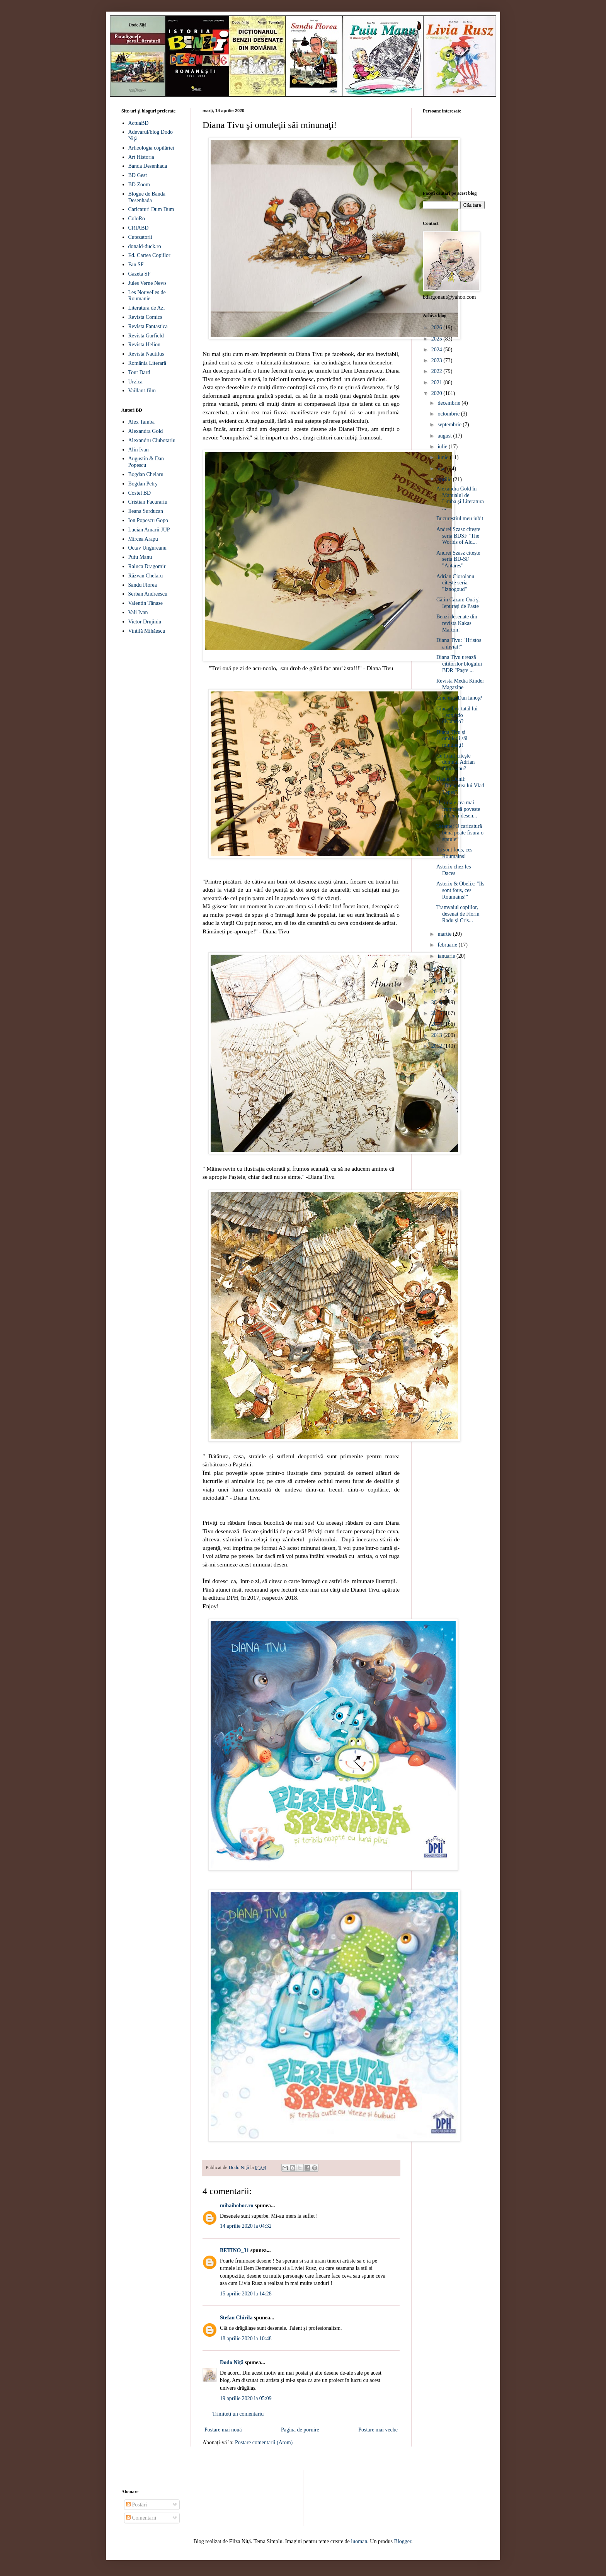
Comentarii (141, 2518)
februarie (447, 945)
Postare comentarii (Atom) (264, 2442)
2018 (437, 980)
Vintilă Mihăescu (146, 631)
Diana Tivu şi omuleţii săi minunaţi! (452, 738)
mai (442, 469)
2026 (437, 327)
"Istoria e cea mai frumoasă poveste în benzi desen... (458, 809)
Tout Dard (139, 372)
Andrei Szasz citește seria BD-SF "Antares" (458, 559)
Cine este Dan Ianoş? (459, 698)
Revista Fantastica (148, 326)
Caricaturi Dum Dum (151, 209)
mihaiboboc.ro (236, 2205)
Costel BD (139, 493)
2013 (437, 1035)
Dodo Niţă (231, 2362)
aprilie (445, 479)
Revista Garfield (146, 336)
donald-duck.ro (144, 246)
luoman (359, 2541)
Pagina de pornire (300, 2430)
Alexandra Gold (145, 431)
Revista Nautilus (146, 354)
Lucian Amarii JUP (149, 530)
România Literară (147, 363)
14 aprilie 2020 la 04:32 (246, 2226)
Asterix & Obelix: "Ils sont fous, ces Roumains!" (460, 890)
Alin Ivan (138, 450)
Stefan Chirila (236, 2318)
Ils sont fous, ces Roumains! (454, 853)
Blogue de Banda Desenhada (146, 197)
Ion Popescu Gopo (148, 520)
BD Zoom (139, 184)
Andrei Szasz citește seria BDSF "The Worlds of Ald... (458, 535)
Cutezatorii (140, 237)
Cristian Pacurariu (147, 502)
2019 (437, 969)
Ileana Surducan (145, 511)
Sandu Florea (142, 585)
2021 (437, 382)
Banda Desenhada (147, 166)
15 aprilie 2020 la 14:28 (246, 2294)
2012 (437, 1046)
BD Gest (137, 175)
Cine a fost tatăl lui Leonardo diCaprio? (457, 715)
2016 (437, 1002)
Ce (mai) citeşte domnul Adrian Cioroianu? (455, 762)
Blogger (402, 2541)
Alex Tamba (141, 422)
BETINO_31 (234, 2250)
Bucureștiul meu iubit (459, 518)
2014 (437, 1024)
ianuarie (446, 956)
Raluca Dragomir (147, 566)
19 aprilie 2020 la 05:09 (246, 2398)
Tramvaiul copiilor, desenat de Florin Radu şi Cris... (457, 913)
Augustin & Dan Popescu (146, 462)
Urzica (135, 382)
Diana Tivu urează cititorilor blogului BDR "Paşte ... (459, 663)
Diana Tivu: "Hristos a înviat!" (458, 643)
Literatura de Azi (146, 308)
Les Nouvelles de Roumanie (147, 295)
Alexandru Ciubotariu (151, 440)
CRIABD (138, 228)
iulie (442, 446)
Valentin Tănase (145, 603)
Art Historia (141, 157)
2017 (437, 991)
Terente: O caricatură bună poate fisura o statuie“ (459, 832)
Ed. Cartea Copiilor (149, 255)
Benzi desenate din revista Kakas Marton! (456, 623)
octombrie (449, 414)
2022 (437, 371)
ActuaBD (138, 123)
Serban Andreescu (147, 594)
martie (445, 934)
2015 (437, 1013)
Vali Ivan (138, 612)
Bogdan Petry (143, 484)
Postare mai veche (378, 2430)
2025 (437, 339)
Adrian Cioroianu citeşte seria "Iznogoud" (455, 583)
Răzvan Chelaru (145, 576)
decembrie (449, 403)
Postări (136, 2505)
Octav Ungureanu (147, 548)
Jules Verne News (147, 283)
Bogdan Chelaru (145, 474)
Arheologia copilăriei (151, 148)
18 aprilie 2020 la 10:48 (246, 2338)
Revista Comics (145, 317)
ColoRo (136, 218)
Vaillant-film (142, 390)
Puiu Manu (140, 557)
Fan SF (136, 264)
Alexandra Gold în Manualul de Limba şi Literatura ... (460, 498)
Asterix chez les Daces (453, 870)
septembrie (450, 424)
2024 (437, 349)
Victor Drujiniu (145, 622)
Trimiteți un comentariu (238, 2414)
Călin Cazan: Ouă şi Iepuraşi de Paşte (458, 603)
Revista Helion (144, 344)
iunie (443, 457)
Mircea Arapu (143, 539)
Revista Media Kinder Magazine (460, 684)
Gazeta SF (139, 274)
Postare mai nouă (223, 2430)
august (445, 436)
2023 (437, 360)
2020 (437, 393)
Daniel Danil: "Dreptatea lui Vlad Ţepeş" (460, 785)
